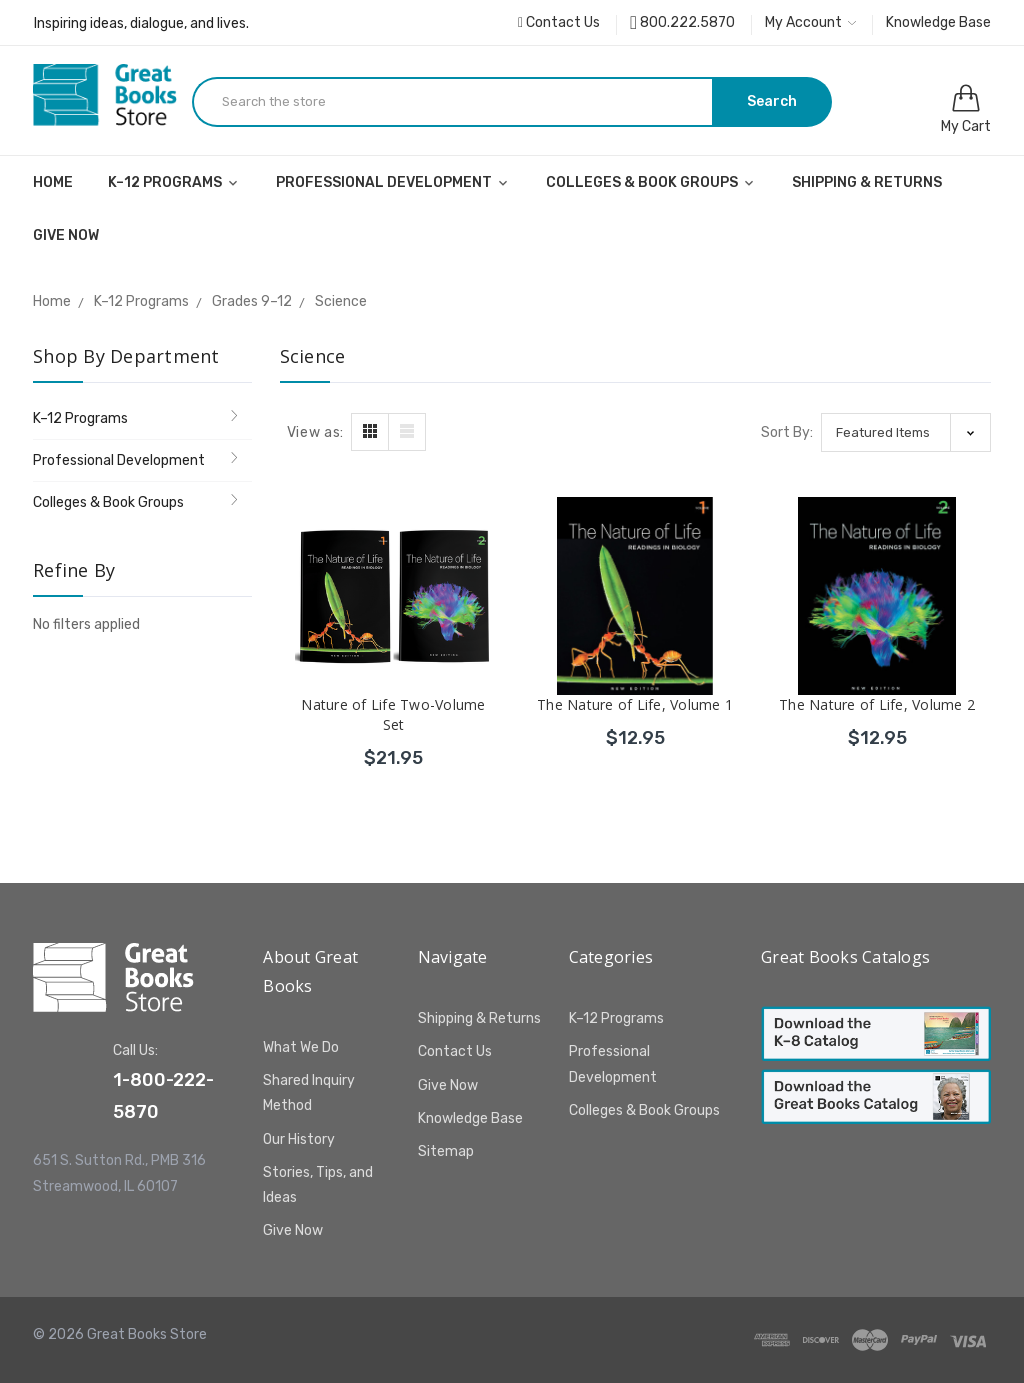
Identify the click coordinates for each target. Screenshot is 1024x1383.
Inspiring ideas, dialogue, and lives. (141, 23)
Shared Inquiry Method (309, 1093)
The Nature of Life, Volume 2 (877, 704)
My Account (810, 22)
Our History (299, 1139)
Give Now (66, 235)
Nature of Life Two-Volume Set (393, 714)
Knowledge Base (938, 22)
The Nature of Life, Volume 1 (635, 704)
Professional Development (393, 182)
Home (53, 182)
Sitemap (446, 1151)
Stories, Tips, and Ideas (318, 1185)
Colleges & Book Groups (651, 182)
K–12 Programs (174, 182)
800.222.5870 (682, 22)
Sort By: (787, 432)
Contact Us (559, 22)
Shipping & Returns (867, 182)
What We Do (301, 1047)
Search (772, 101)
